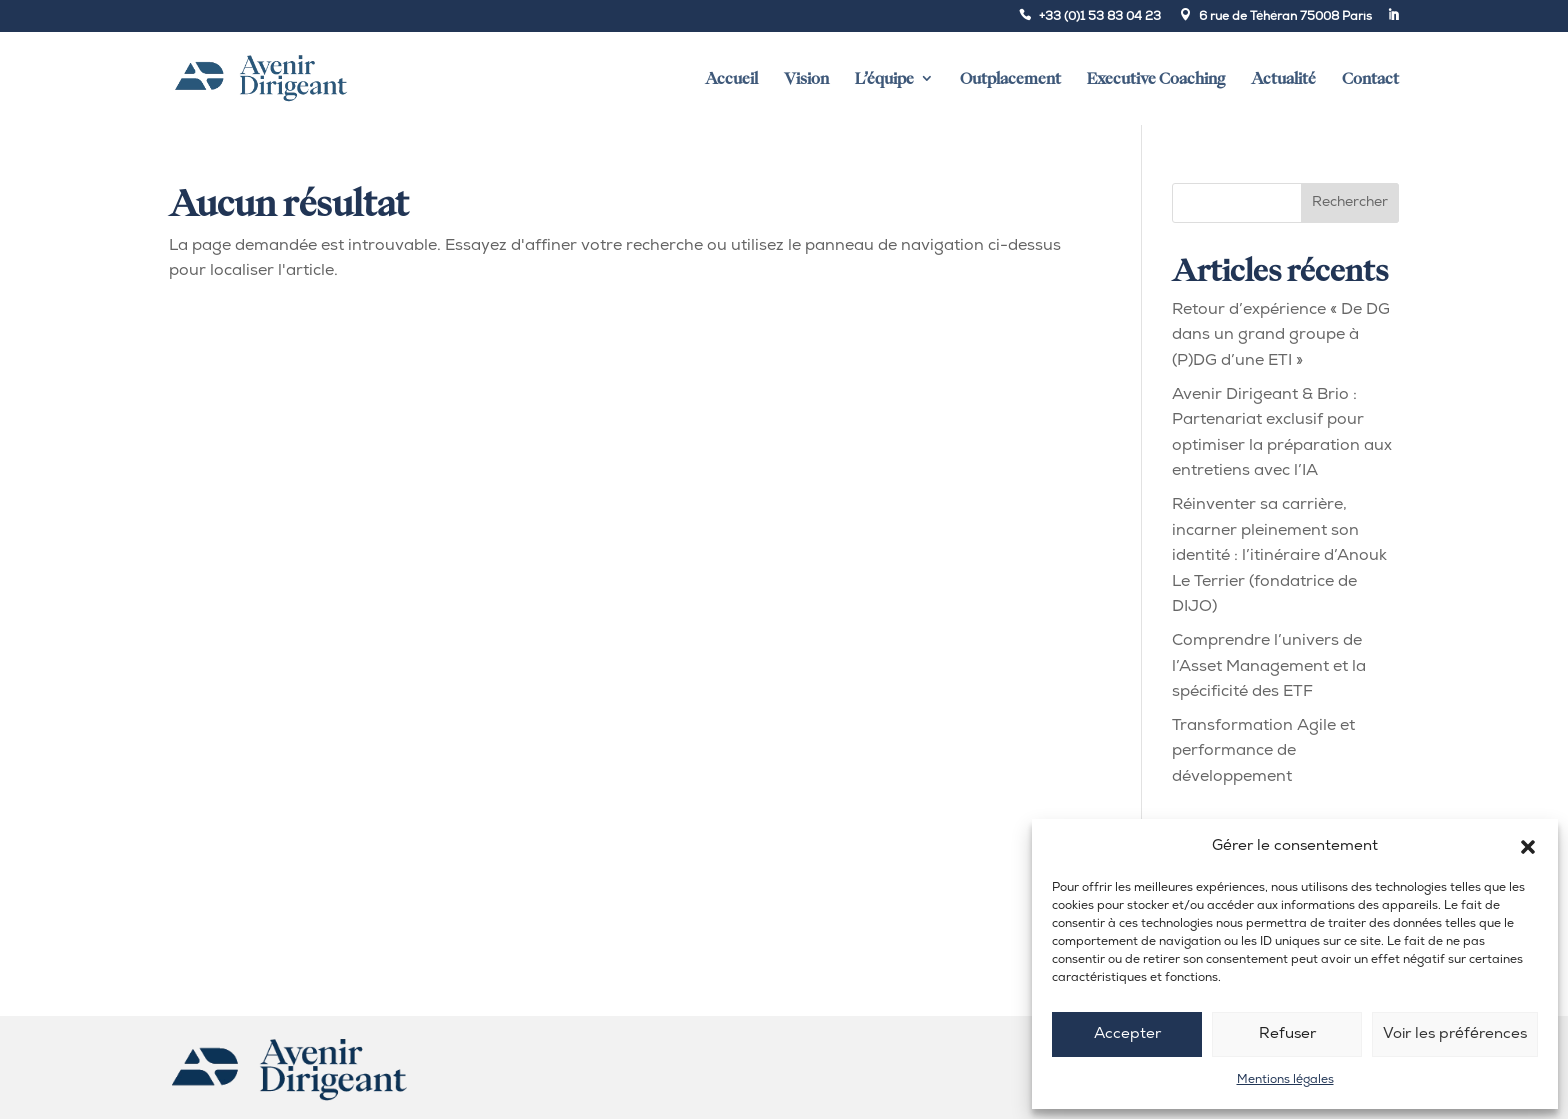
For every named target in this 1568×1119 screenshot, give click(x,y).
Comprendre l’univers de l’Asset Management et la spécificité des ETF (1269, 666)
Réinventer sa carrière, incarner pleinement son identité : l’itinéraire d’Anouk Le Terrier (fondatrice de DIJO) (1279, 556)
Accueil (731, 78)
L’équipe (884, 78)
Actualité (1283, 78)
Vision (806, 78)
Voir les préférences (1455, 1034)
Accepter (1127, 1034)
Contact (1370, 78)
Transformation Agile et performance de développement (1263, 751)
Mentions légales (1285, 1080)
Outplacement (1010, 78)
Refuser (1287, 1034)
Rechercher (1350, 202)
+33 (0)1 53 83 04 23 (1100, 17)
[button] (1528, 847)
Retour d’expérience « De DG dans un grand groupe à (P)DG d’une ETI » (1281, 335)
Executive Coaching (1156, 78)
